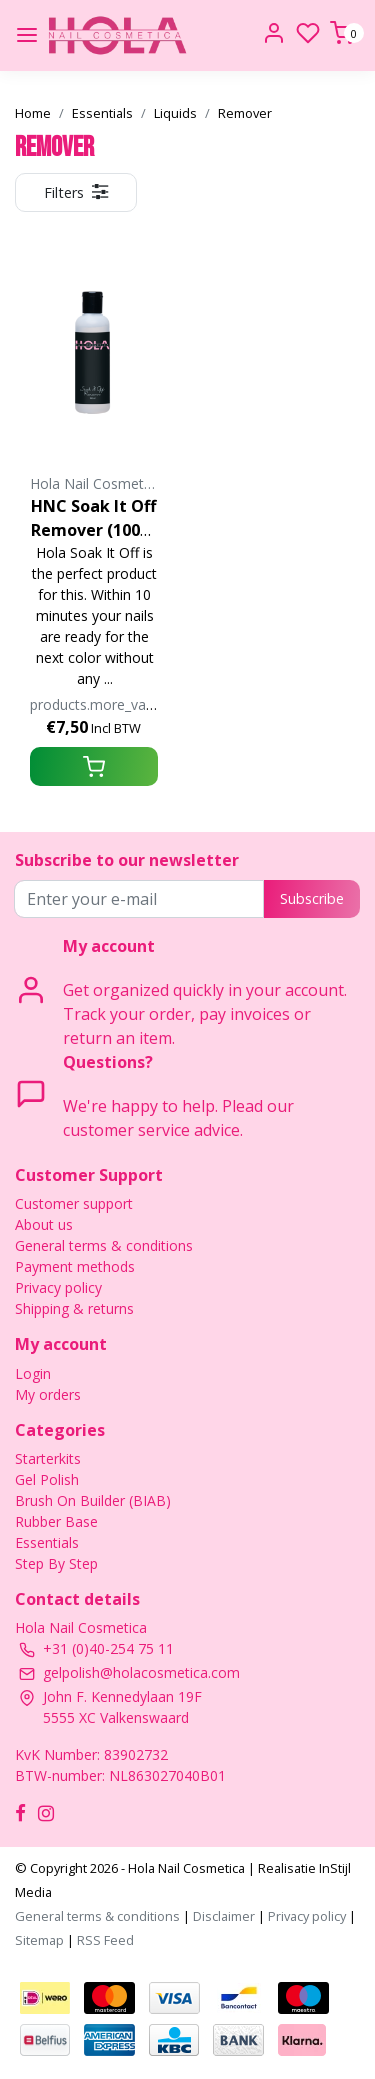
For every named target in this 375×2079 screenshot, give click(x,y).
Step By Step (56, 1563)
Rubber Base (56, 1521)
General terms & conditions (104, 1245)
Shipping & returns (74, 1308)
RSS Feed (105, 1940)
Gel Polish (47, 1479)
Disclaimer (224, 1916)
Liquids (175, 113)
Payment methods (75, 1266)
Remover (245, 113)
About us (44, 1224)
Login (33, 1373)
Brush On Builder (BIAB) (93, 1500)
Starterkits (48, 1458)
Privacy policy (58, 1287)
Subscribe (312, 898)
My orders (48, 1394)
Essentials (102, 113)
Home (33, 113)
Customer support (74, 1203)
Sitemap (39, 1940)
